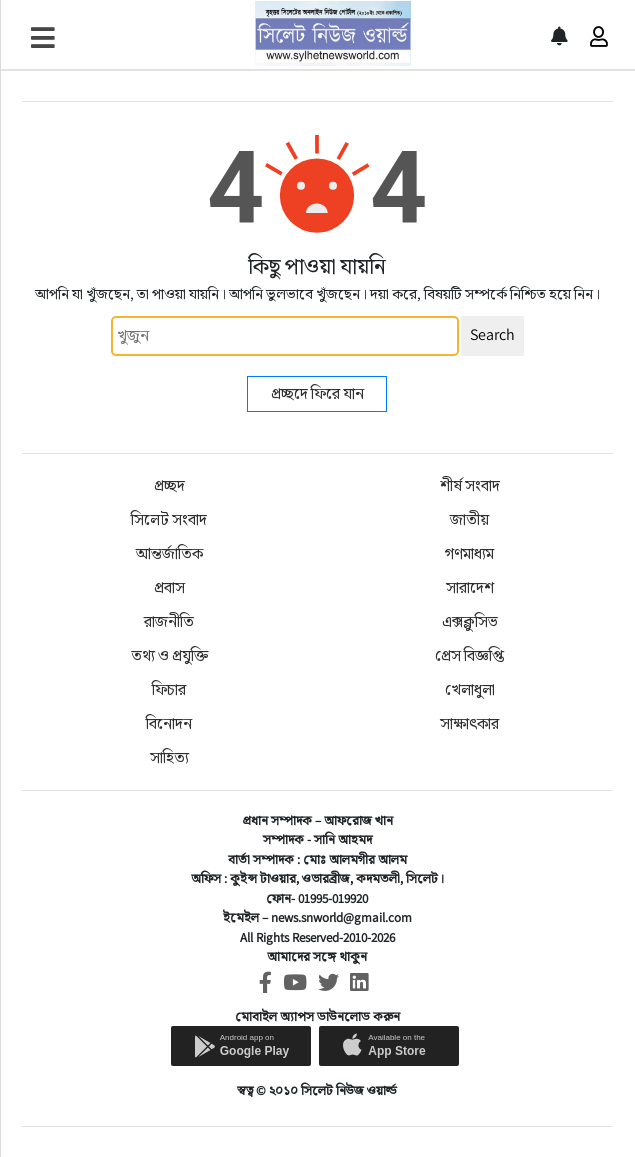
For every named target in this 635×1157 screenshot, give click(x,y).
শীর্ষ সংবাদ (470, 485)
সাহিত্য (169, 757)
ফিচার (169, 689)
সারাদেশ (470, 587)
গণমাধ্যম (469, 553)
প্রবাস (169, 587)
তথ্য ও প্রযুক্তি (169, 655)
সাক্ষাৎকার (469, 723)
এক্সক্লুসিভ (470, 621)
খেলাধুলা (470, 689)
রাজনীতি (169, 621)
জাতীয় (469, 519)
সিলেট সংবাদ (169, 519)
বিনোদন (169, 723)
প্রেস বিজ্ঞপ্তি (469, 655)
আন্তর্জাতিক (169, 553)
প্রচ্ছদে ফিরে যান (317, 393)
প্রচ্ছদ (169, 485)
